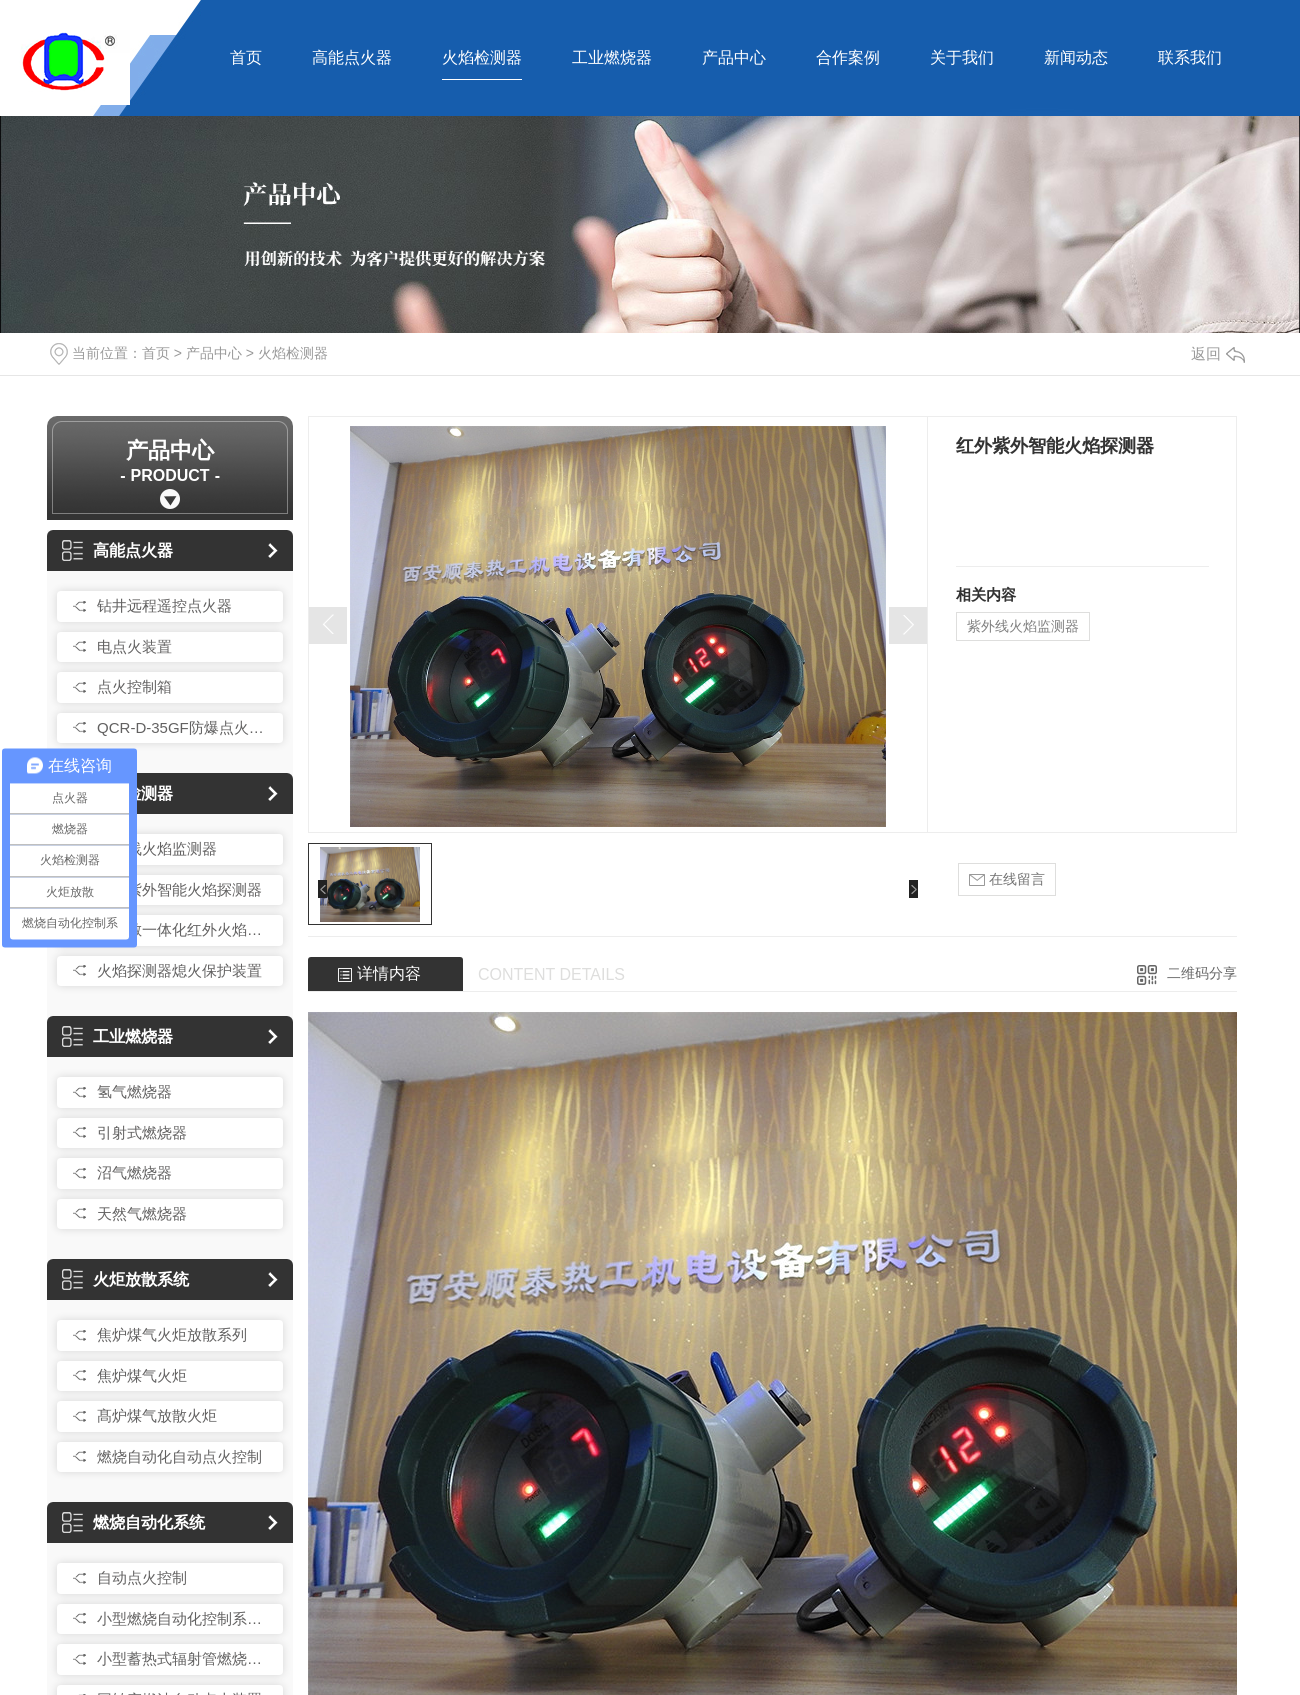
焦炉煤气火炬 (142, 1375)
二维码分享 (1202, 973)
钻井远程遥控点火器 (164, 605)
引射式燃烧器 (142, 1132)
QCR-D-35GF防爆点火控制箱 (185, 727)
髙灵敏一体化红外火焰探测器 (185, 929)
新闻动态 (1076, 57)
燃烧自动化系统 (133, 1522)
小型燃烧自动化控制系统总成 (185, 1618)
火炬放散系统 (125, 1279)
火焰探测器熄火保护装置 (179, 970)
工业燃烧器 (612, 57)
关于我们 (962, 57)
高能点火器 (352, 57)
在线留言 (1007, 879)
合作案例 (848, 57)
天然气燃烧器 (142, 1213)
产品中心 (734, 57)
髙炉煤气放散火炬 (157, 1415)
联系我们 (1190, 57)
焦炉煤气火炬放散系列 (172, 1334)
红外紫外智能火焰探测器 (179, 889)
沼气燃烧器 (134, 1172)
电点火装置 (134, 646)
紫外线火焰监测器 (157, 848)
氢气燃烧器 (134, 1091)
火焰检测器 (482, 57)
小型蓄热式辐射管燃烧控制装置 (185, 1658)
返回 (1218, 353)
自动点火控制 (142, 1577)
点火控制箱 (134, 686)
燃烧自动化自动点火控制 (179, 1456)
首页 (246, 57)
